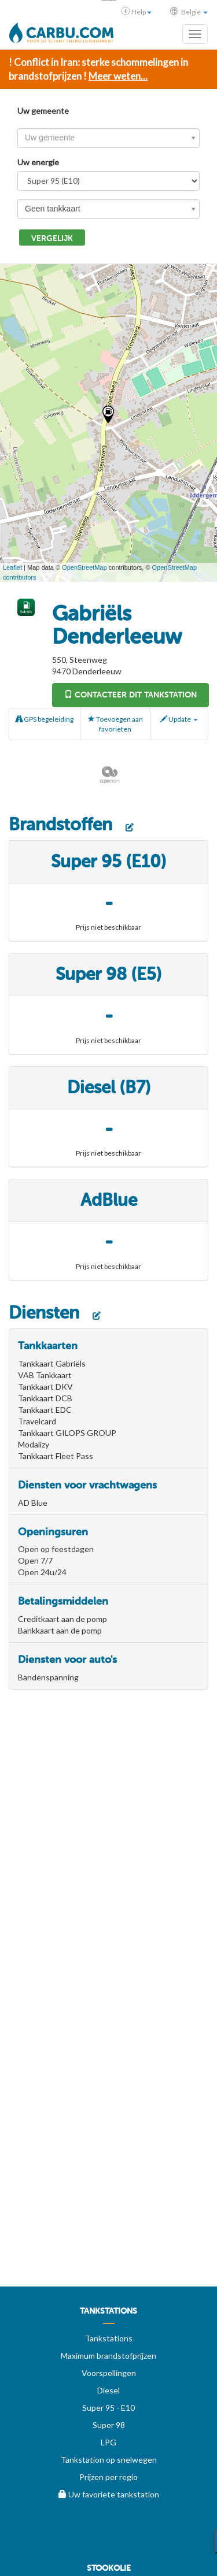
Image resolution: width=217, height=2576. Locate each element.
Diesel (108, 2390)
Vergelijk (52, 238)
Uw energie (38, 162)
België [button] (189, 11)
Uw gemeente (43, 111)
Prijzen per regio (108, 2477)
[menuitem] (108, 2315)
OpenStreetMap (84, 567)
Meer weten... (118, 76)
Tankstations (109, 2338)
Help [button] (137, 11)
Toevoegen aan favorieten (115, 724)
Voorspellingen (109, 2373)
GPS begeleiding (44, 719)
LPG (108, 2442)
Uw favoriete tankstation (108, 2494)
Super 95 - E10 (108, 2407)
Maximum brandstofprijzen (108, 2355)
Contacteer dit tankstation (130, 695)
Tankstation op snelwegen (109, 2459)
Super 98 (109, 2425)
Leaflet (12, 567)
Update (179, 719)
